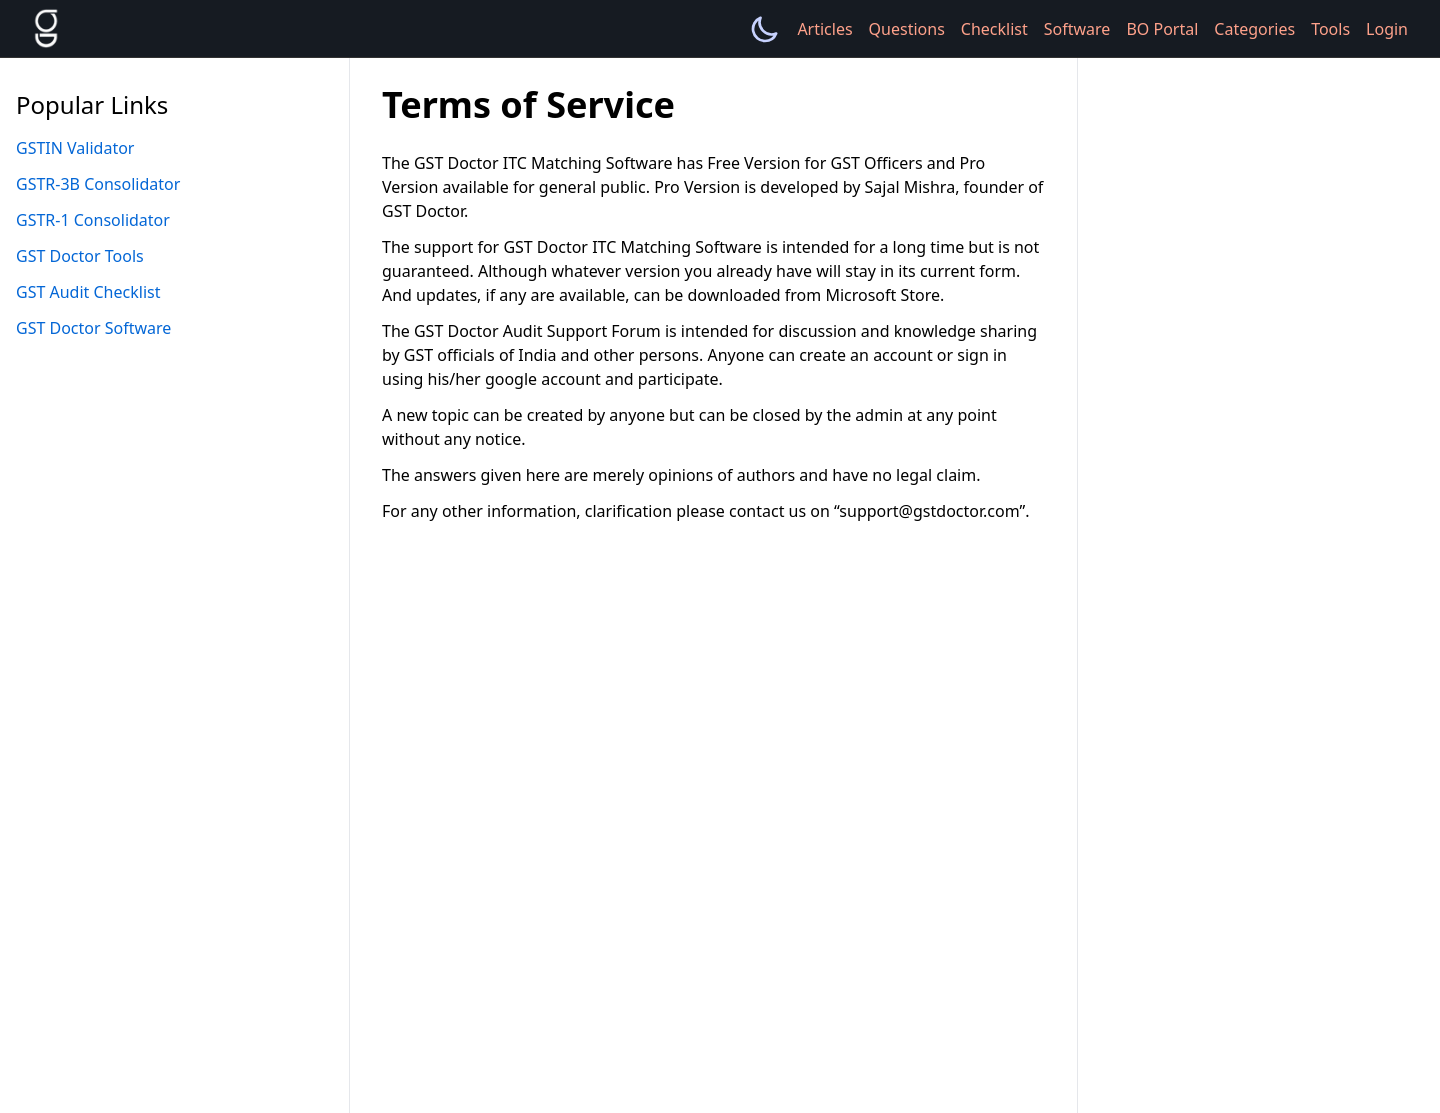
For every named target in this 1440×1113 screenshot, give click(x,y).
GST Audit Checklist (88, 292)
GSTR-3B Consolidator (98, 184)
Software (1077, 29)
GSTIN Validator (75, 148)
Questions (907, 29)
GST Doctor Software (93, 328)
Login (1387, 29)
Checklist (994, 29)
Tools (1330, 29)
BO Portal (1162, 29)
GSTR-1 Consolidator (93, 220)
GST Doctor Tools (80, 256)
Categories (1254, 29)
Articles (824, 29)
